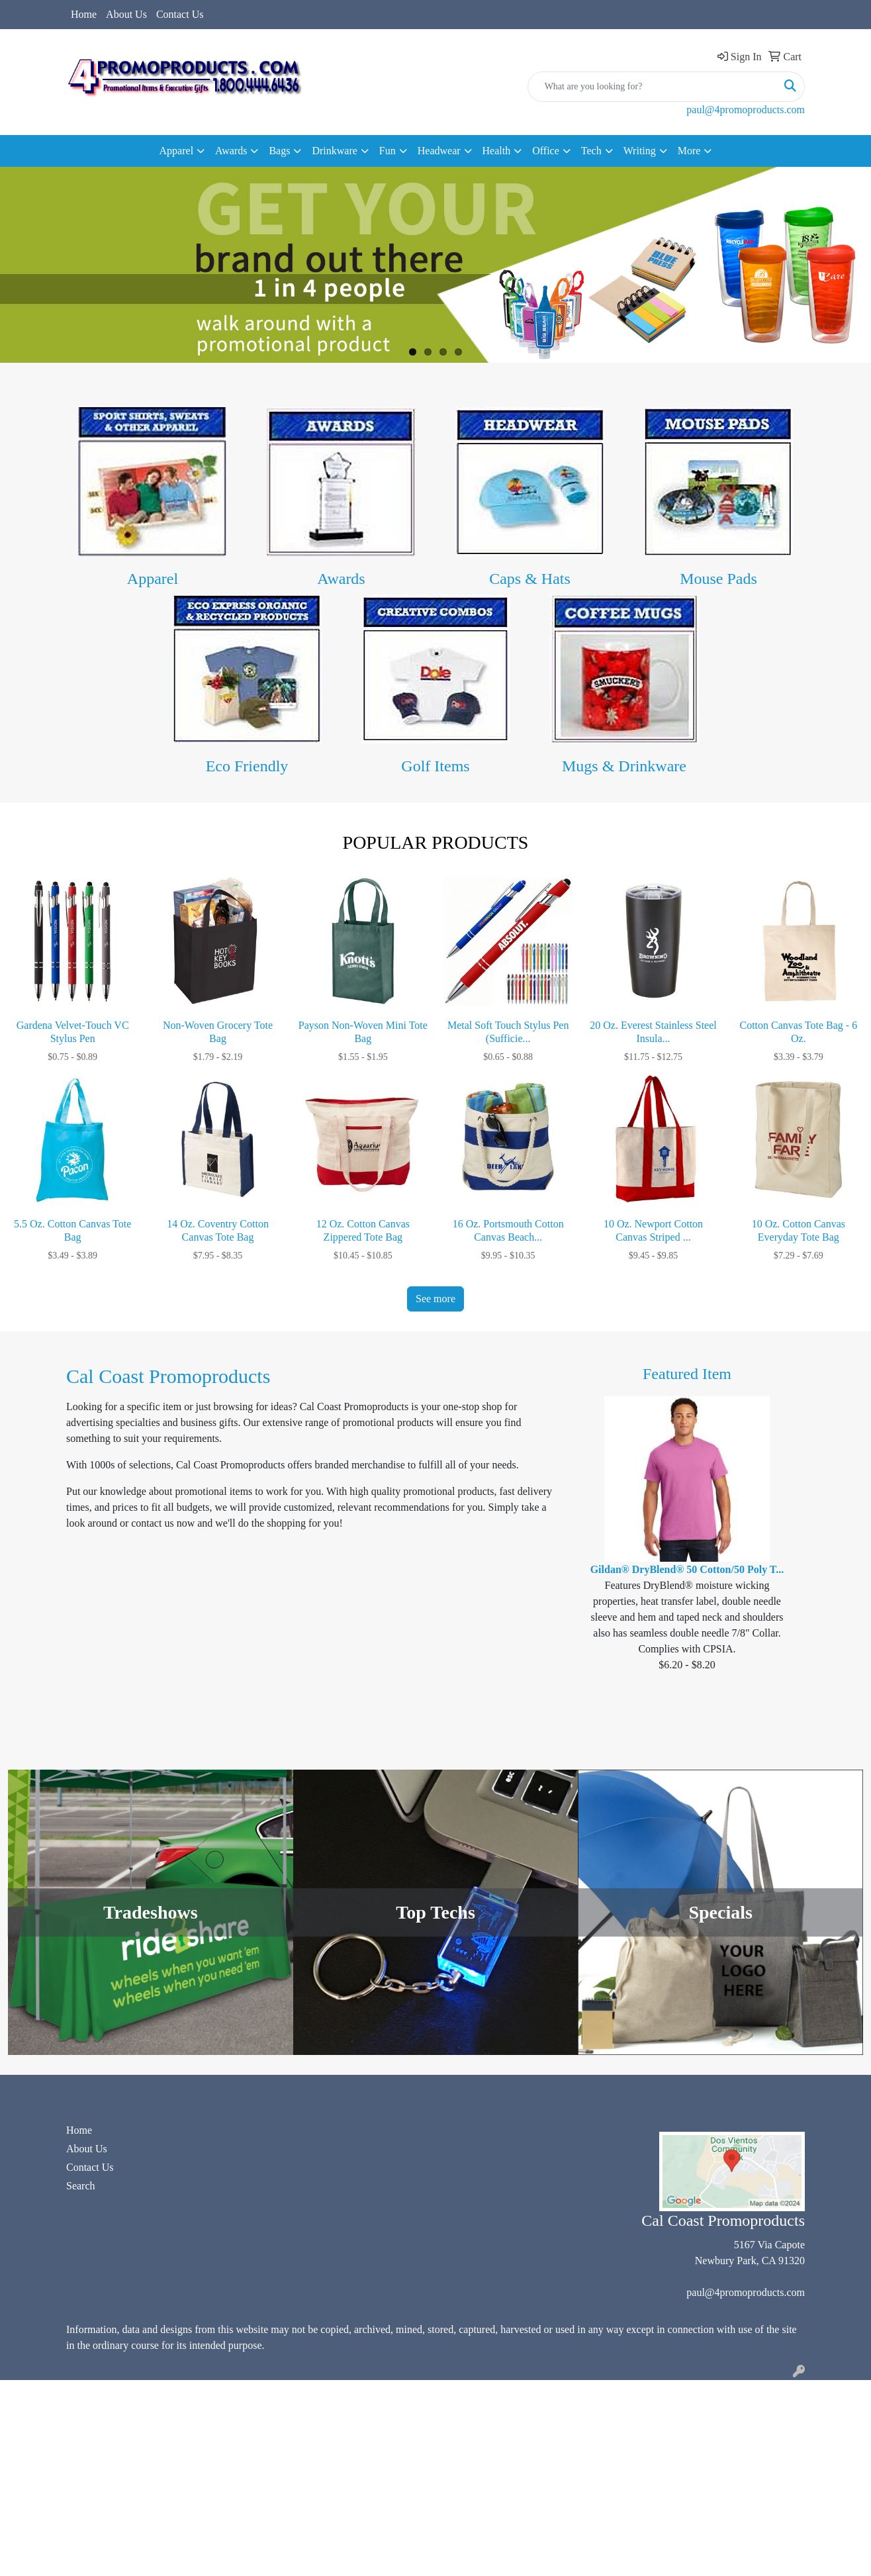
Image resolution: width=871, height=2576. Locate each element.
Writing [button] (639, 150)
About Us (126, 14)
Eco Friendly (247, 766)
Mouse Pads (718, 578)
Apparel (152, 578)
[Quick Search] (652, 87)
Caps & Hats (530, 578)
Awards (341, 578)
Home (84, 14)
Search (80, 2185)
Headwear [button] (439, 150)
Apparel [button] (177, 150)
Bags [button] (279, 150)
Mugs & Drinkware (624, 766)
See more (435, 1298)
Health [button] (496, 150)
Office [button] (545, 150)
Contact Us (180, 14)
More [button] (689, 150)
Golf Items (435, 766)
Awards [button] (231, 150)
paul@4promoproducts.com (745, 109)
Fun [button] (387, 150)
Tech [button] (591, 150)
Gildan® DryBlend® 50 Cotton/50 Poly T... (687, 1569)
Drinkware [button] (334, 150)
